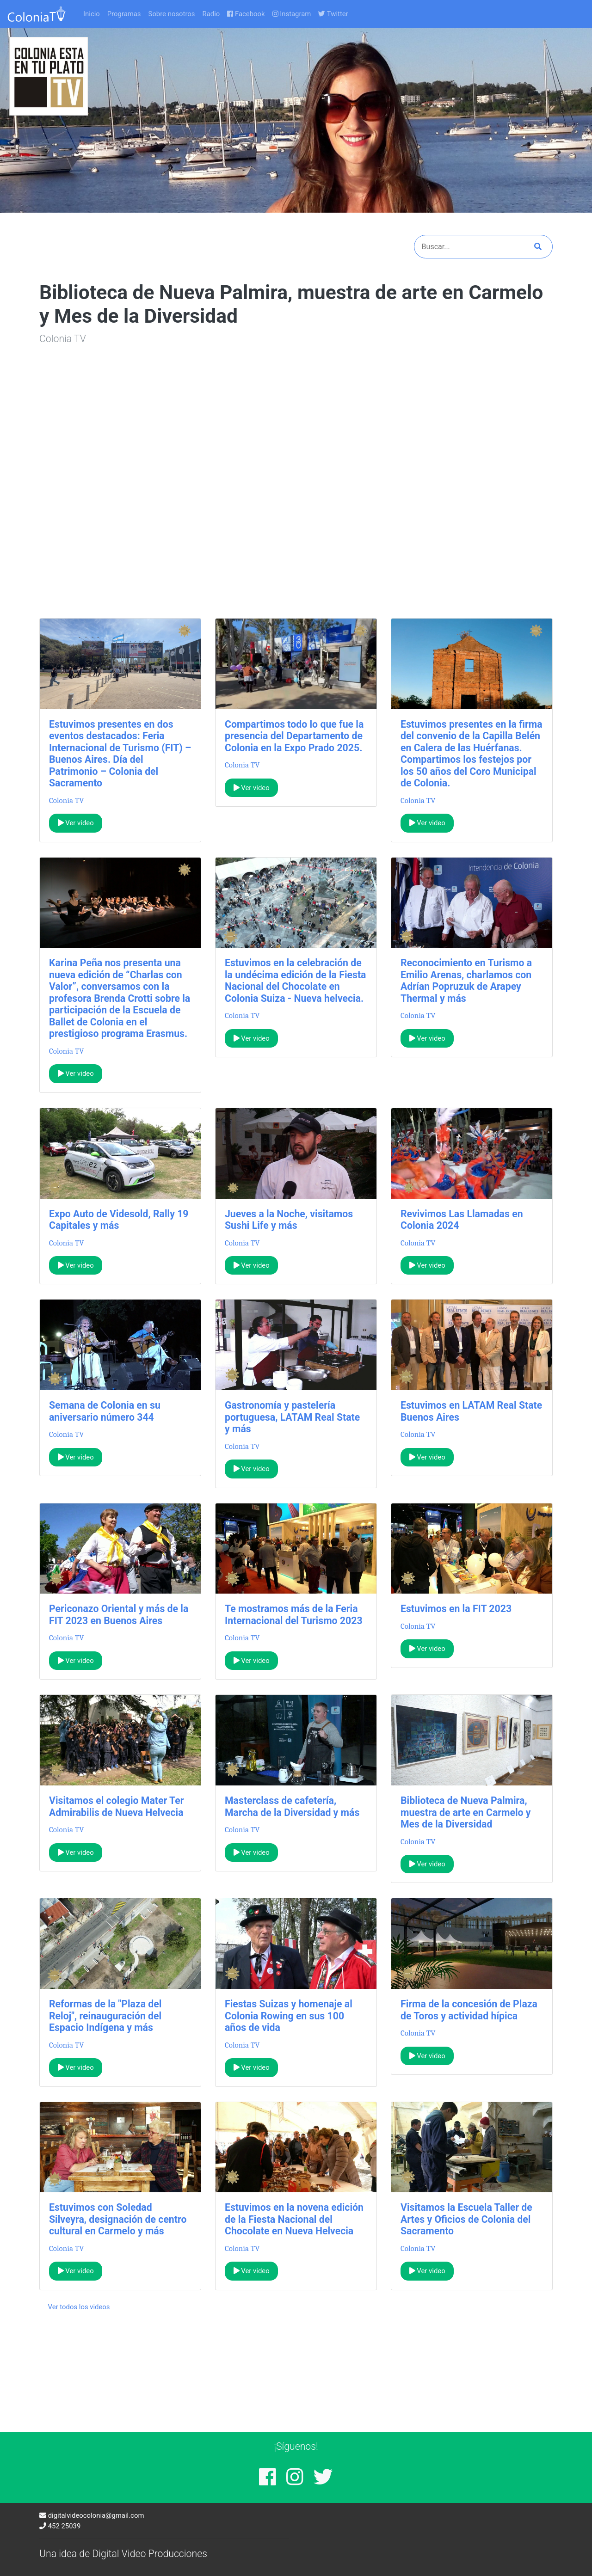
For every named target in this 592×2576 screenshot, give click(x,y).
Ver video (76, 823)
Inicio (91, 14)
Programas (124, 14)
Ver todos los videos (79, 2307)
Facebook (246, 14)
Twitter (333, 14)
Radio (211, 14)
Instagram (291, 14)
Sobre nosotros (171, 14)
